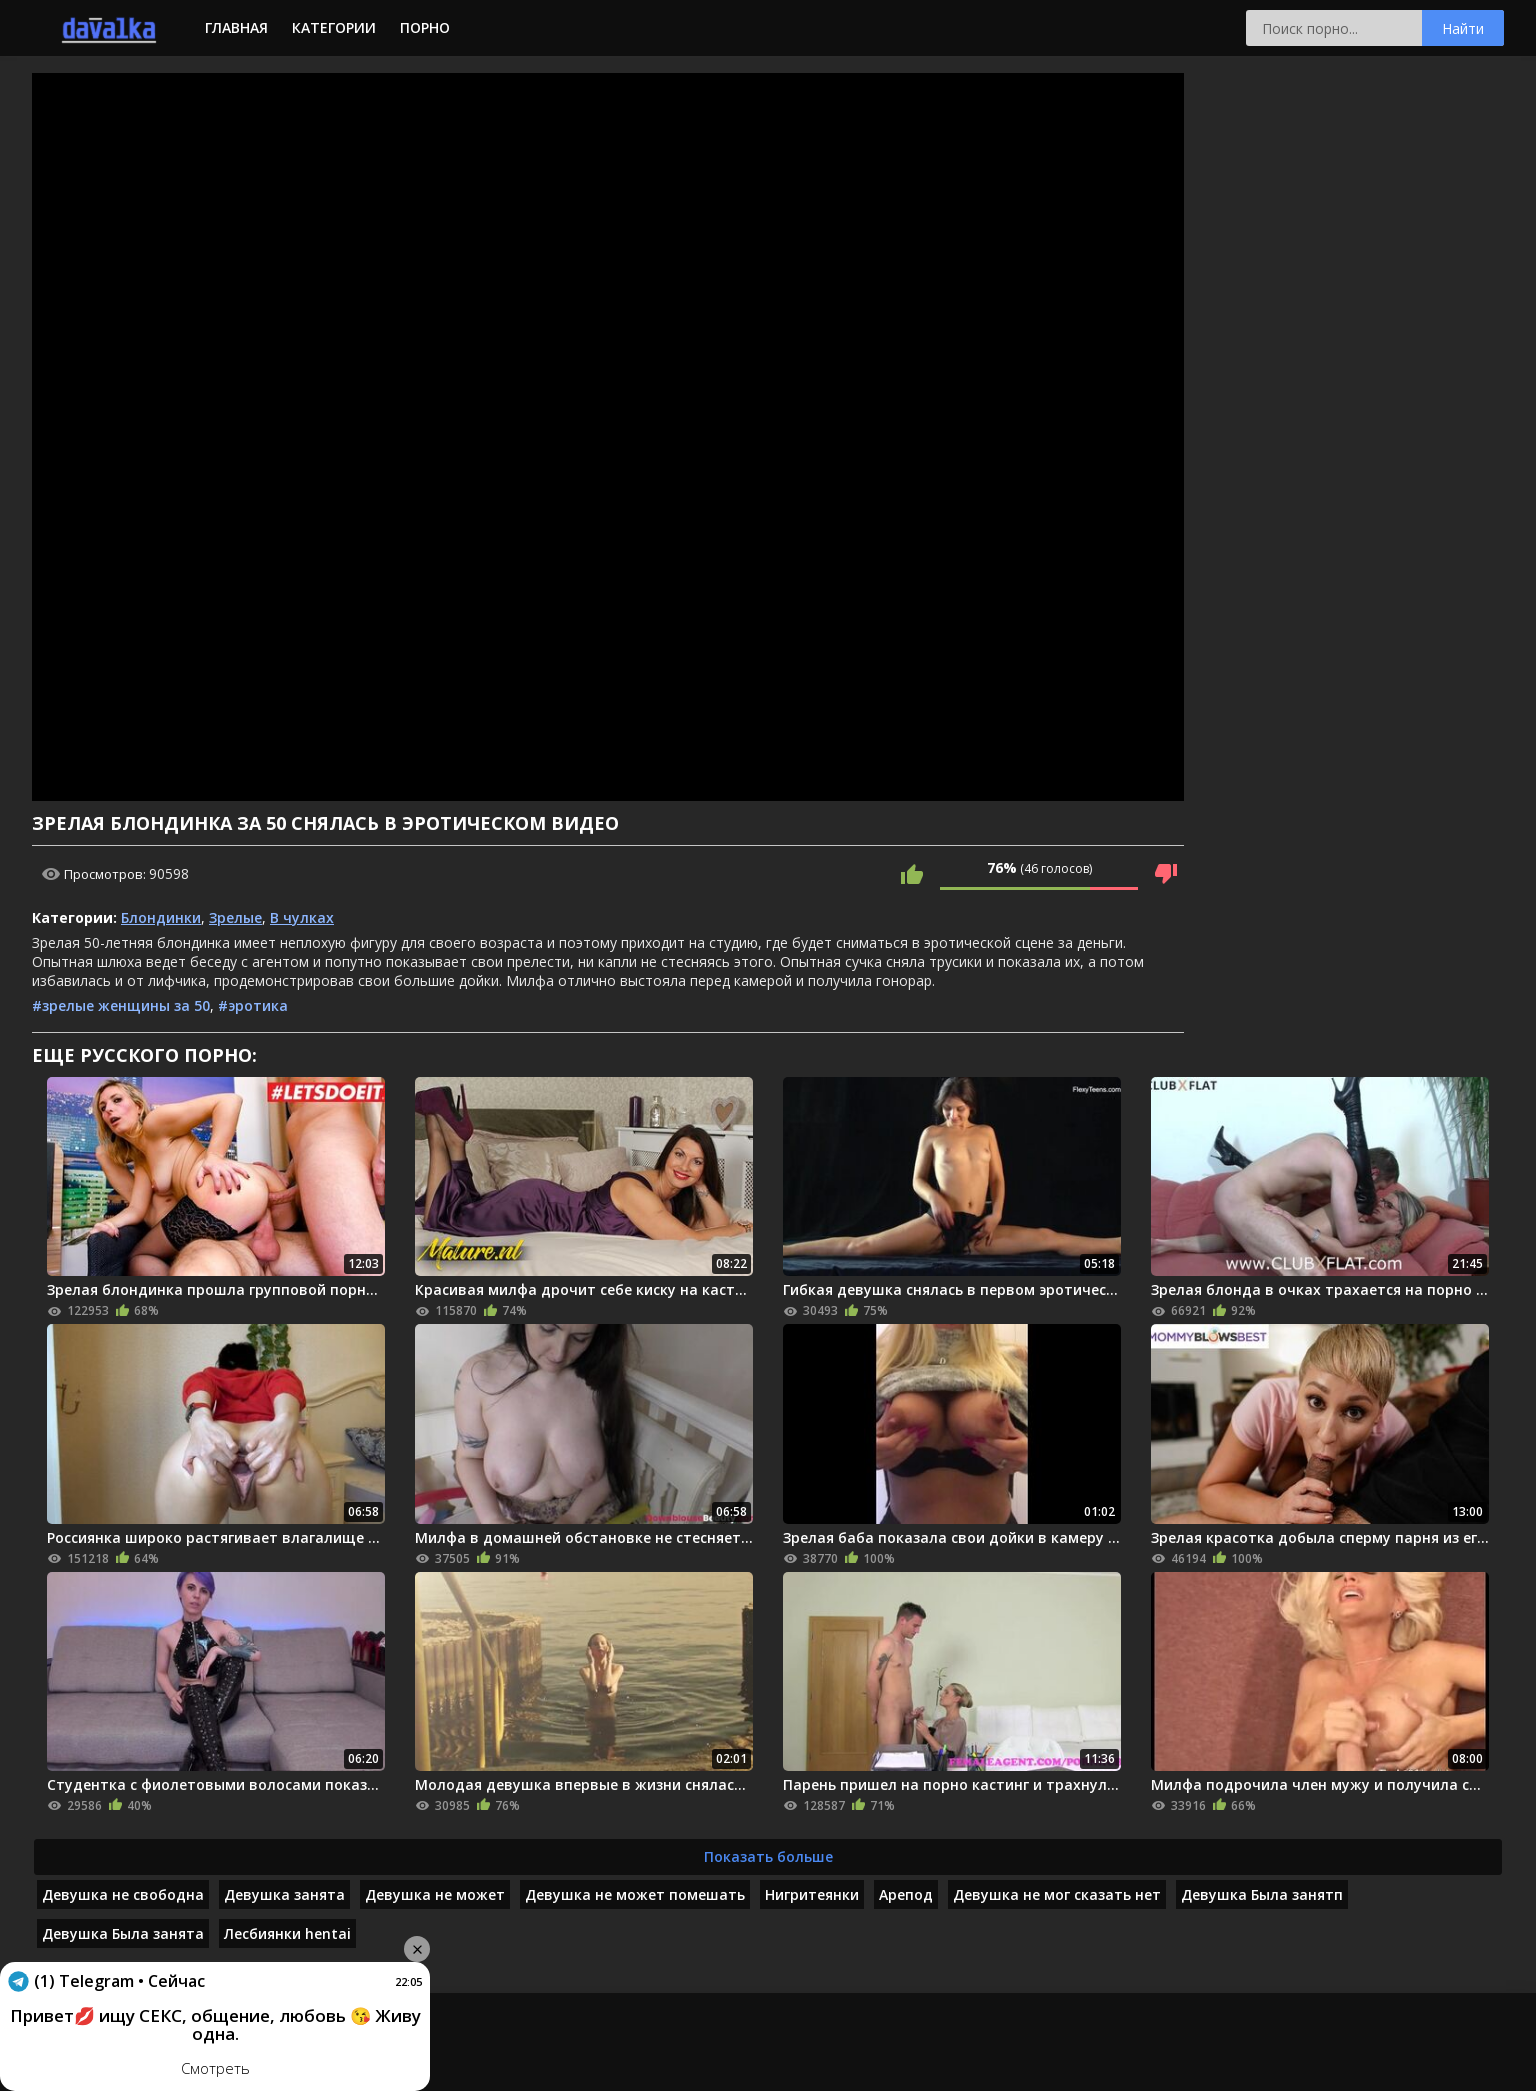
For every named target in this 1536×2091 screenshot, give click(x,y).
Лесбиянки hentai (287, 1933)
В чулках (302, 917)
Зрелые (235, 917)
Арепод (906, 1894)
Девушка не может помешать (635, 1894)
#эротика (253, 1005)
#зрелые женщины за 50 (121, 1005)
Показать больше (768, 1856)
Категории (334, 27)
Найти (1463, 28)
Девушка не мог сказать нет (1057, 1894)
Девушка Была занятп (1262, 1894)
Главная (236, 27)
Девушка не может (435, 1894)
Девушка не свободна (123, 1894)
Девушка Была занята (123, 1933)
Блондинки (161, 917)
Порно (425, 27)
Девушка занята (284, 1894)
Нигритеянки (812, 1894)
